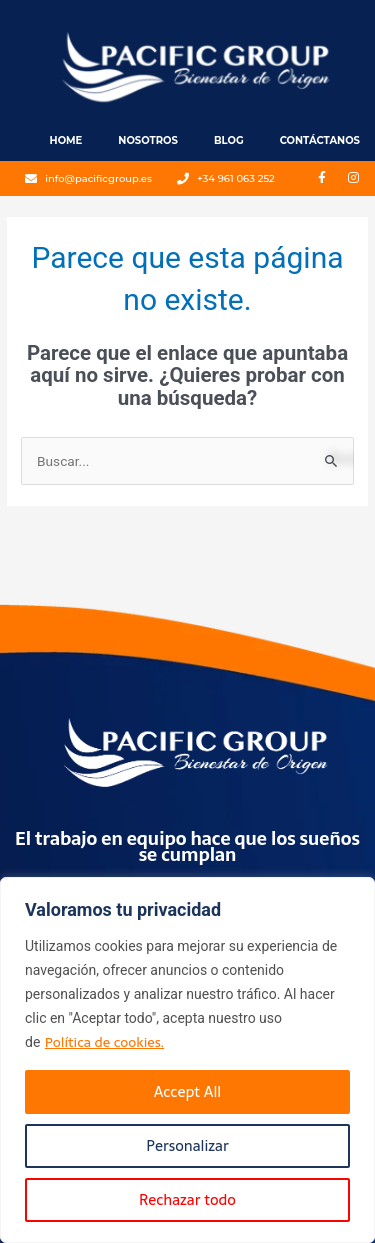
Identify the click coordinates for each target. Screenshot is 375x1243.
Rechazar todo (187, 1199)
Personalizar (187, 1145)
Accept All (187, 1091)
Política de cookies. (104, 1042)
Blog (229, 140)
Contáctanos (320, 140)
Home (66, 140)
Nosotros (148, 140)
